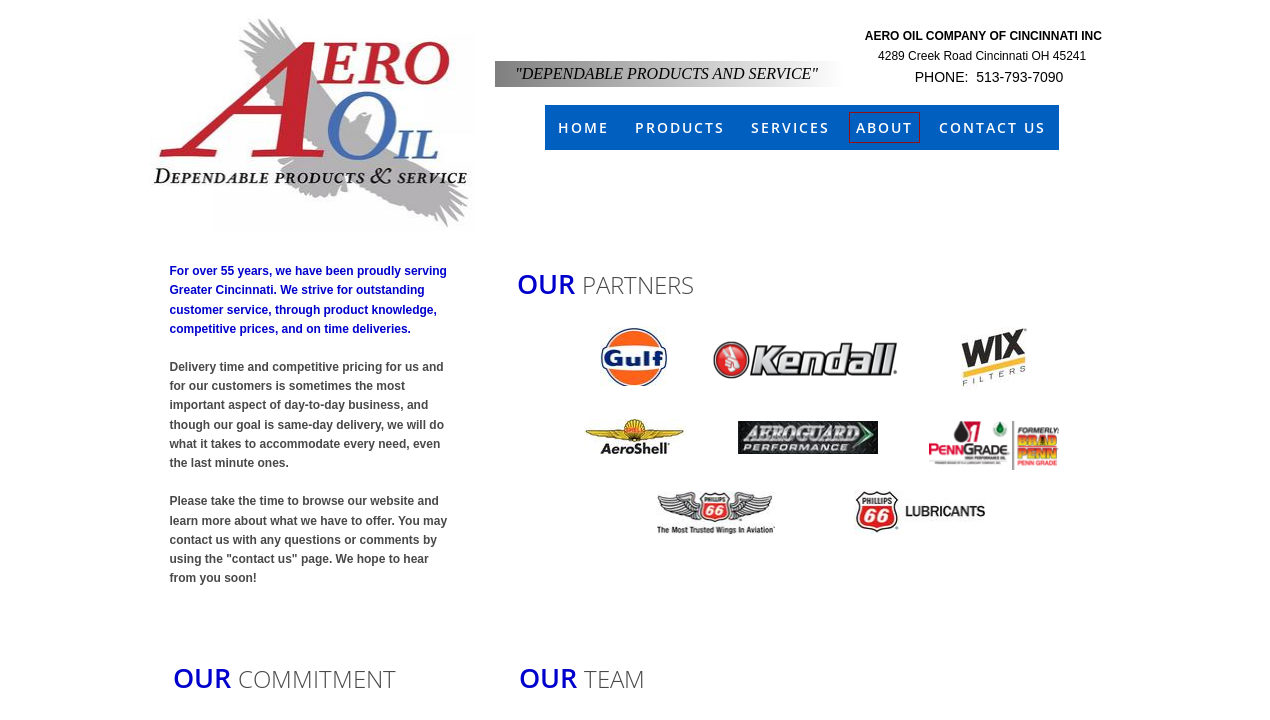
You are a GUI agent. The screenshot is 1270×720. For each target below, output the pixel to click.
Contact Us (992, 127)
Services (790, 127)
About (884, 127)
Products (680, 127)
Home (583, 127)
